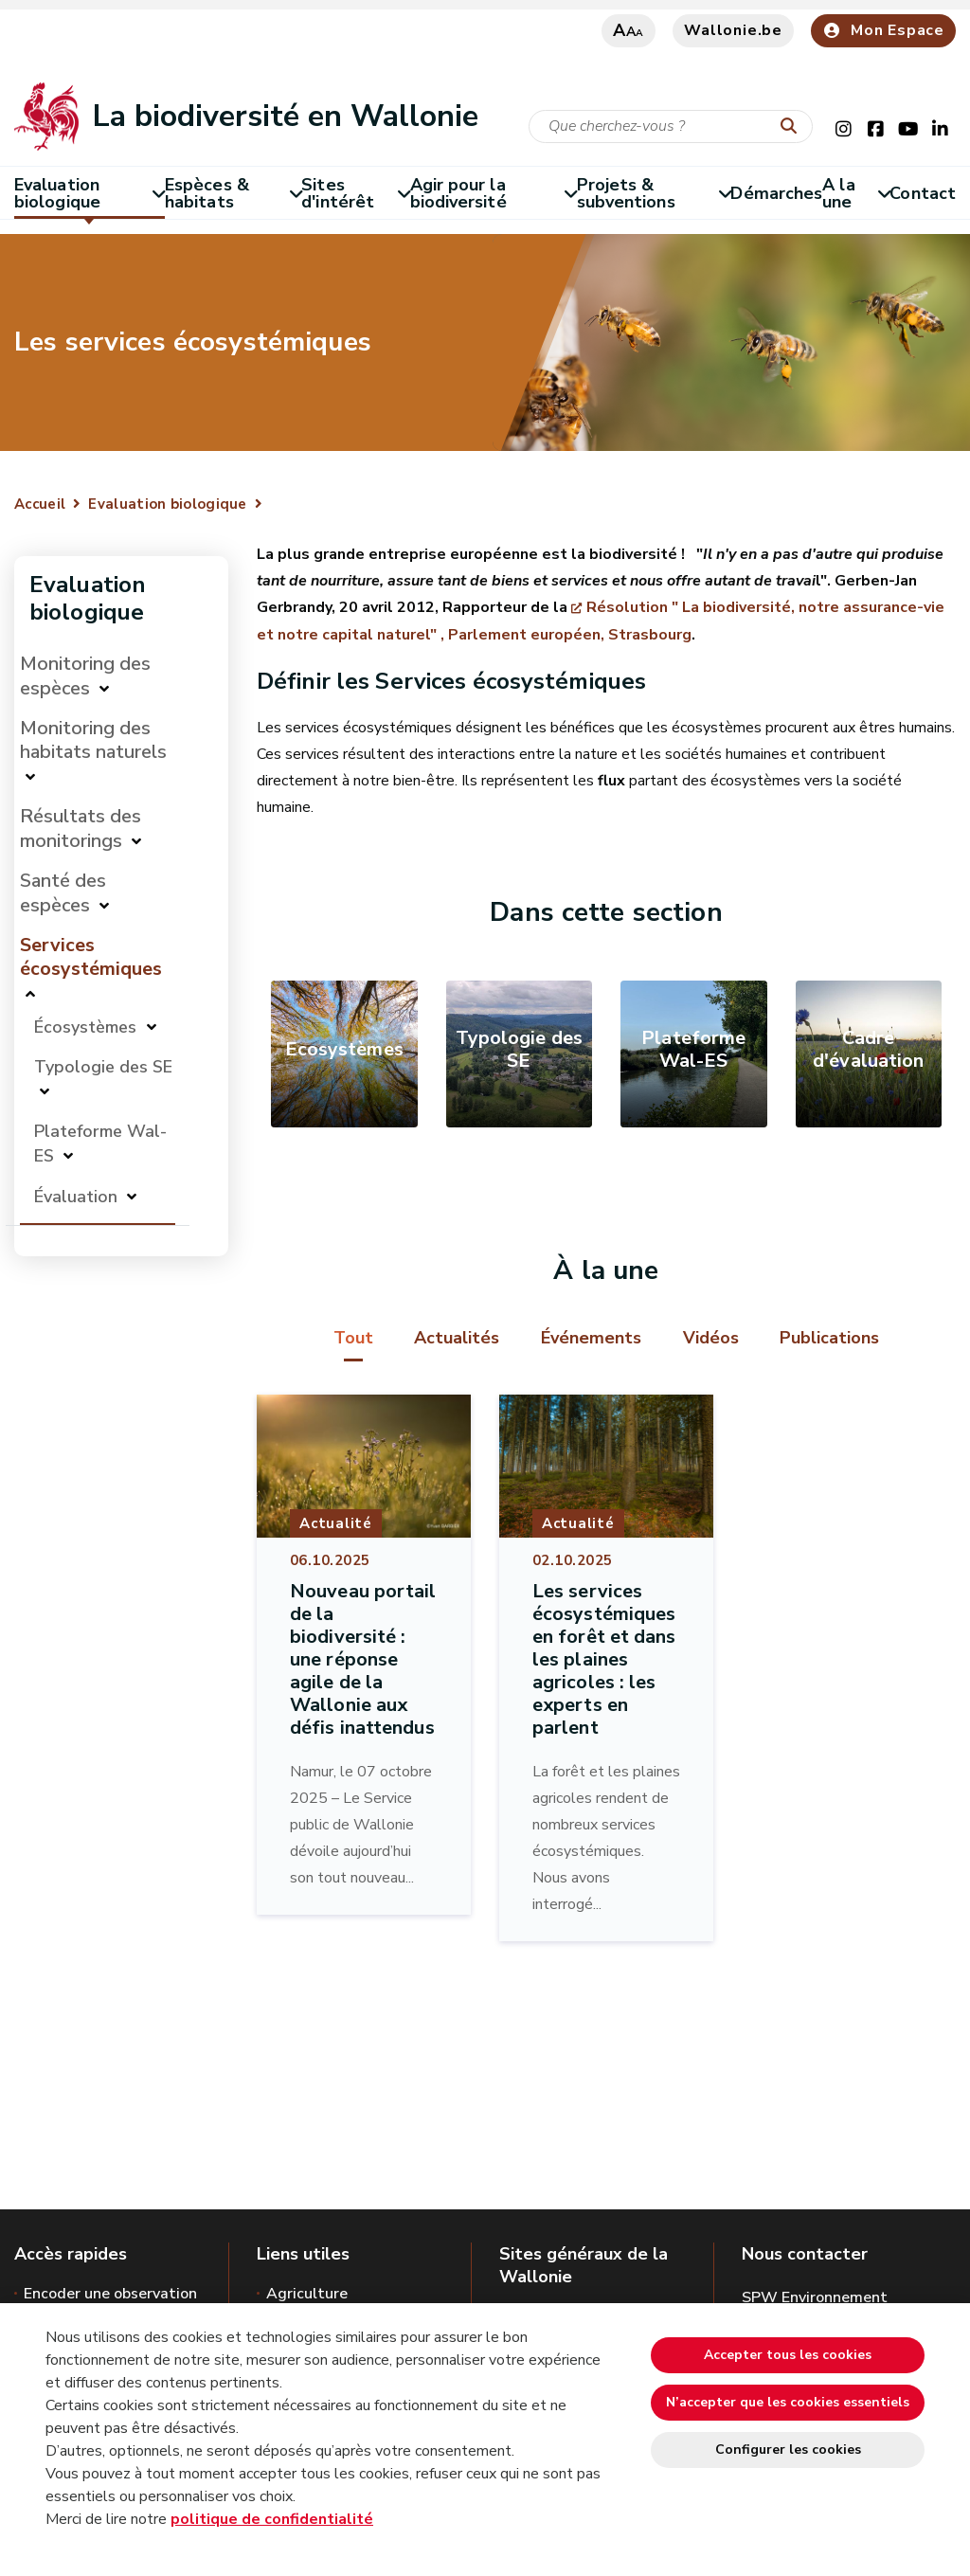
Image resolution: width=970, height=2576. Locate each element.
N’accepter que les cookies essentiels (787, 2402)
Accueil (39, 504)
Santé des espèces (63, 893)
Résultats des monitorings (80, 828)
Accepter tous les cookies (787, 2355)
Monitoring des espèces (85, 676)
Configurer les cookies (788, 2450)
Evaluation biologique (89, 193)
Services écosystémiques (91, 957)
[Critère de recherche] (671, 126)
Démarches (776, 193)
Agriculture (307, 2293)
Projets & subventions (654, 193)
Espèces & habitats (233, 193)
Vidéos (711, 1337)
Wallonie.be (733, 30)
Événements (591, 1337)
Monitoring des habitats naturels (93, 740)
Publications (829, 1337)
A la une (855, 193)
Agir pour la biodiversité (493, 193)
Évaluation (75, 1196)
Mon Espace (883, 30)
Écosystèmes (87, 1027)
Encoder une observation (110, 2293)
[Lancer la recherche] (793, 127)
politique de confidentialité (272, 2519)
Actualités (456, 1337)
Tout (353, 1337)
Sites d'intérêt (355, 193)
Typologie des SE (103, 1066)
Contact (922, 193)
